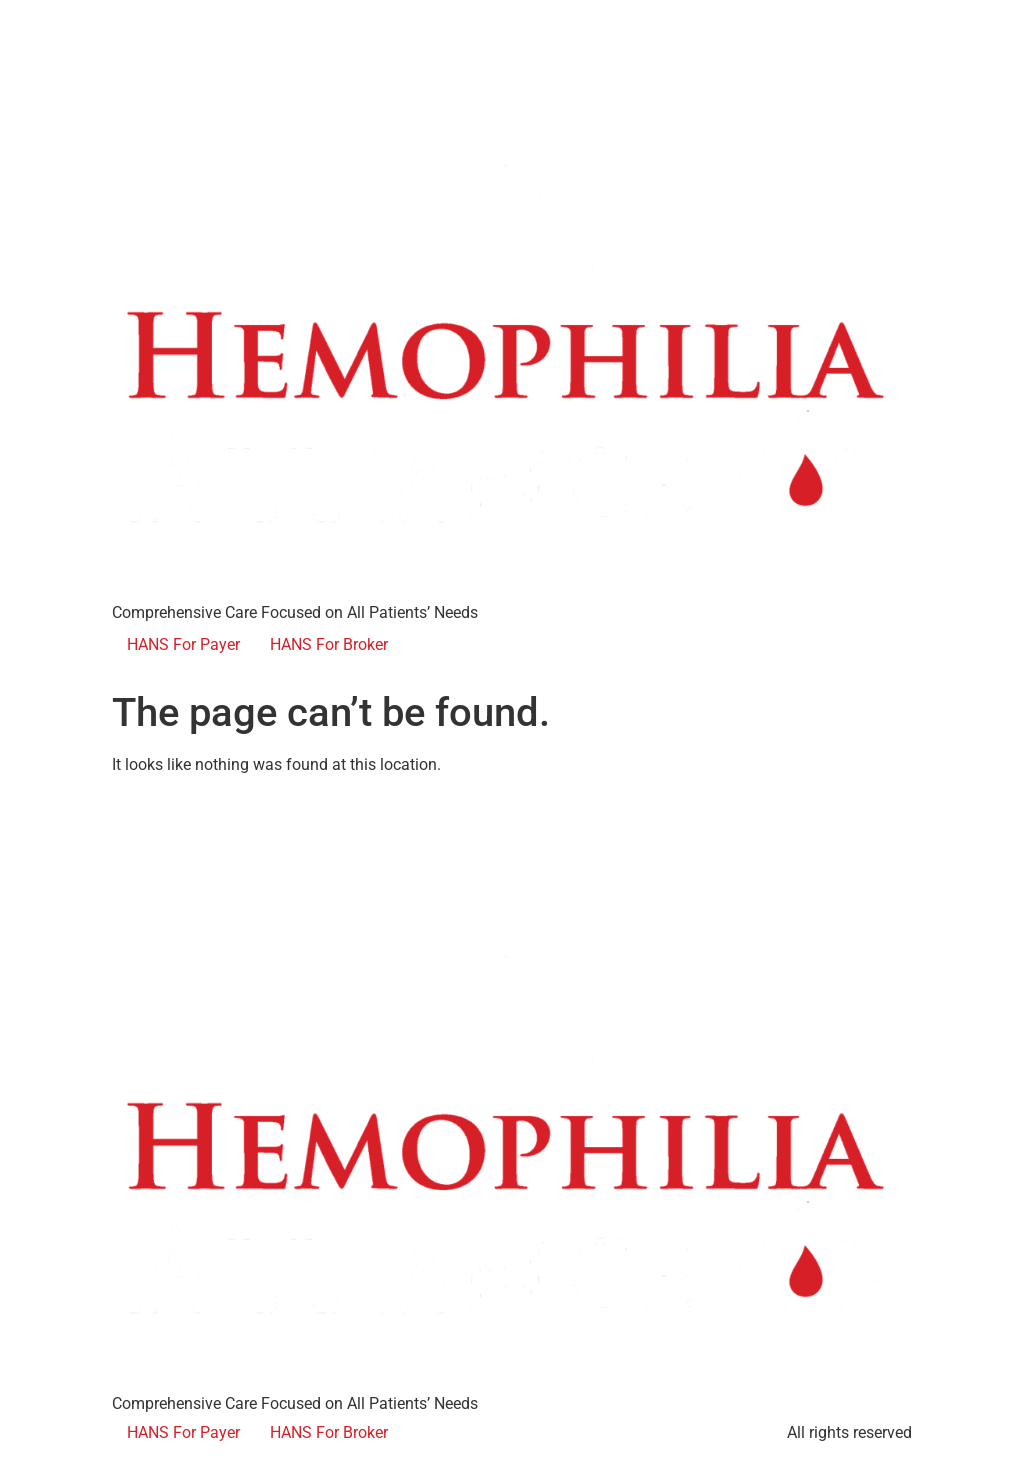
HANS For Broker (329, 644)
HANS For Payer (183, 644)
